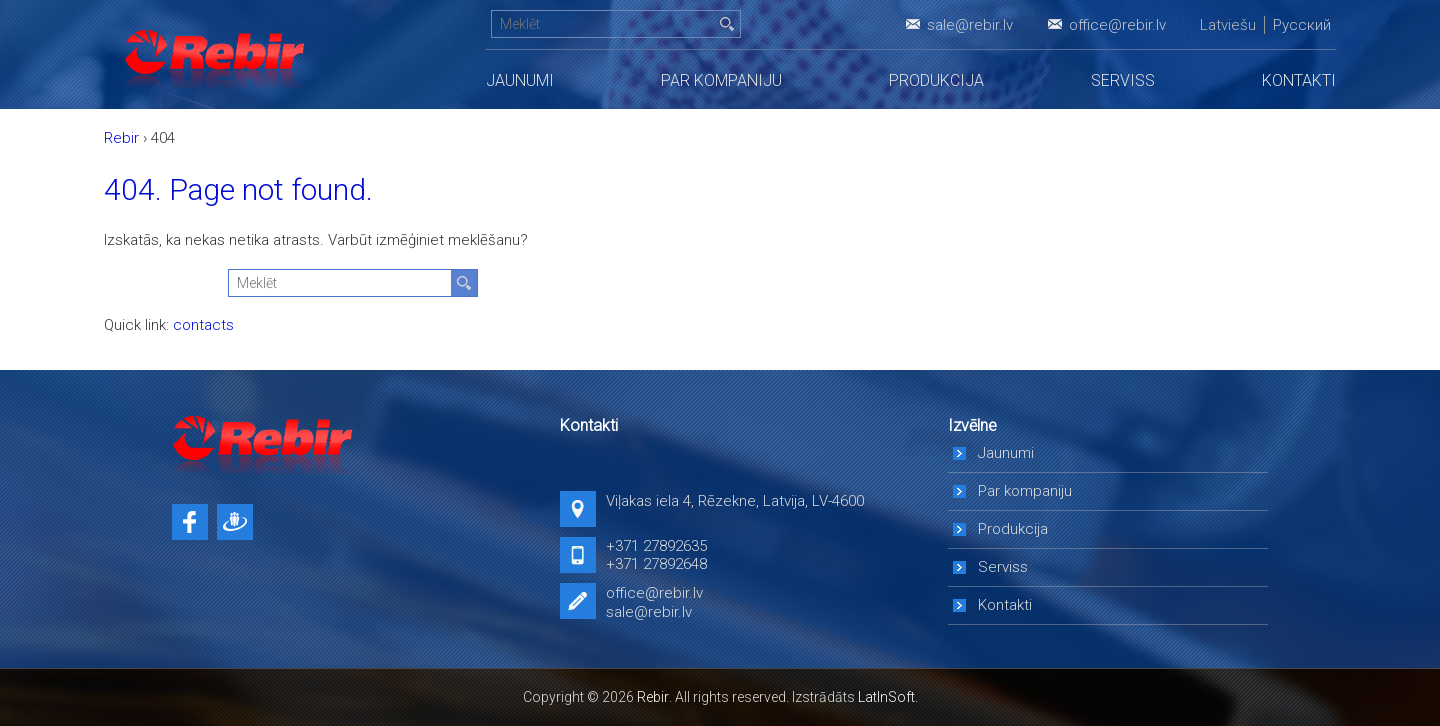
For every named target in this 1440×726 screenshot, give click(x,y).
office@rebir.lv (1117, 25)
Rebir (653, 697)
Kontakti (1299, 80)
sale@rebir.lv (970, 25)
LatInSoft (886, 697)
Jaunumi (520, 80)
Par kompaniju (721, 80)
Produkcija (936, 80)
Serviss (1123, 80)
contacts (203, 325)
